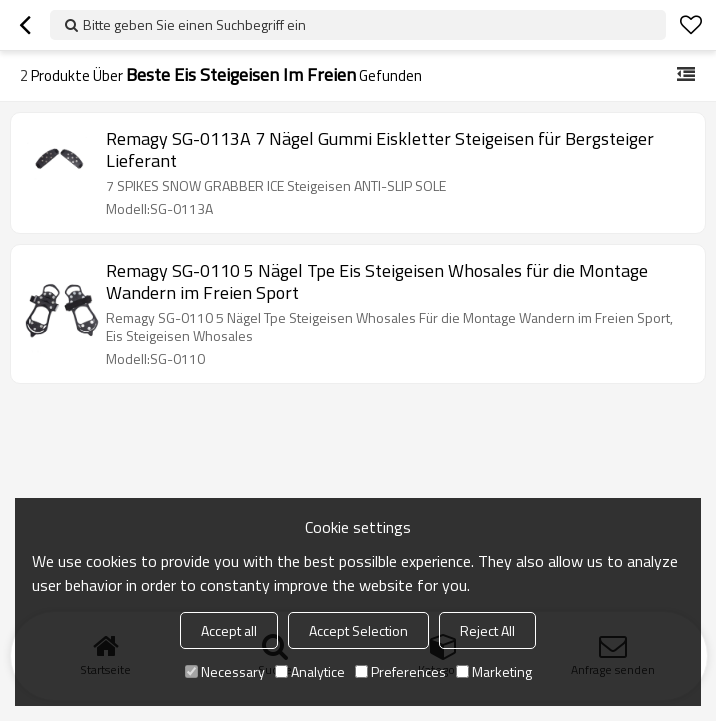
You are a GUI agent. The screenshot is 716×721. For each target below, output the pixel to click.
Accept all (229, 630)
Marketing (494, 671)
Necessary (225, 671)
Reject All (487, 630)
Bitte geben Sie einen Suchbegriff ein (194, 24)
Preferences (400, 671)
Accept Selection (358, 630)
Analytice (310, 671)
